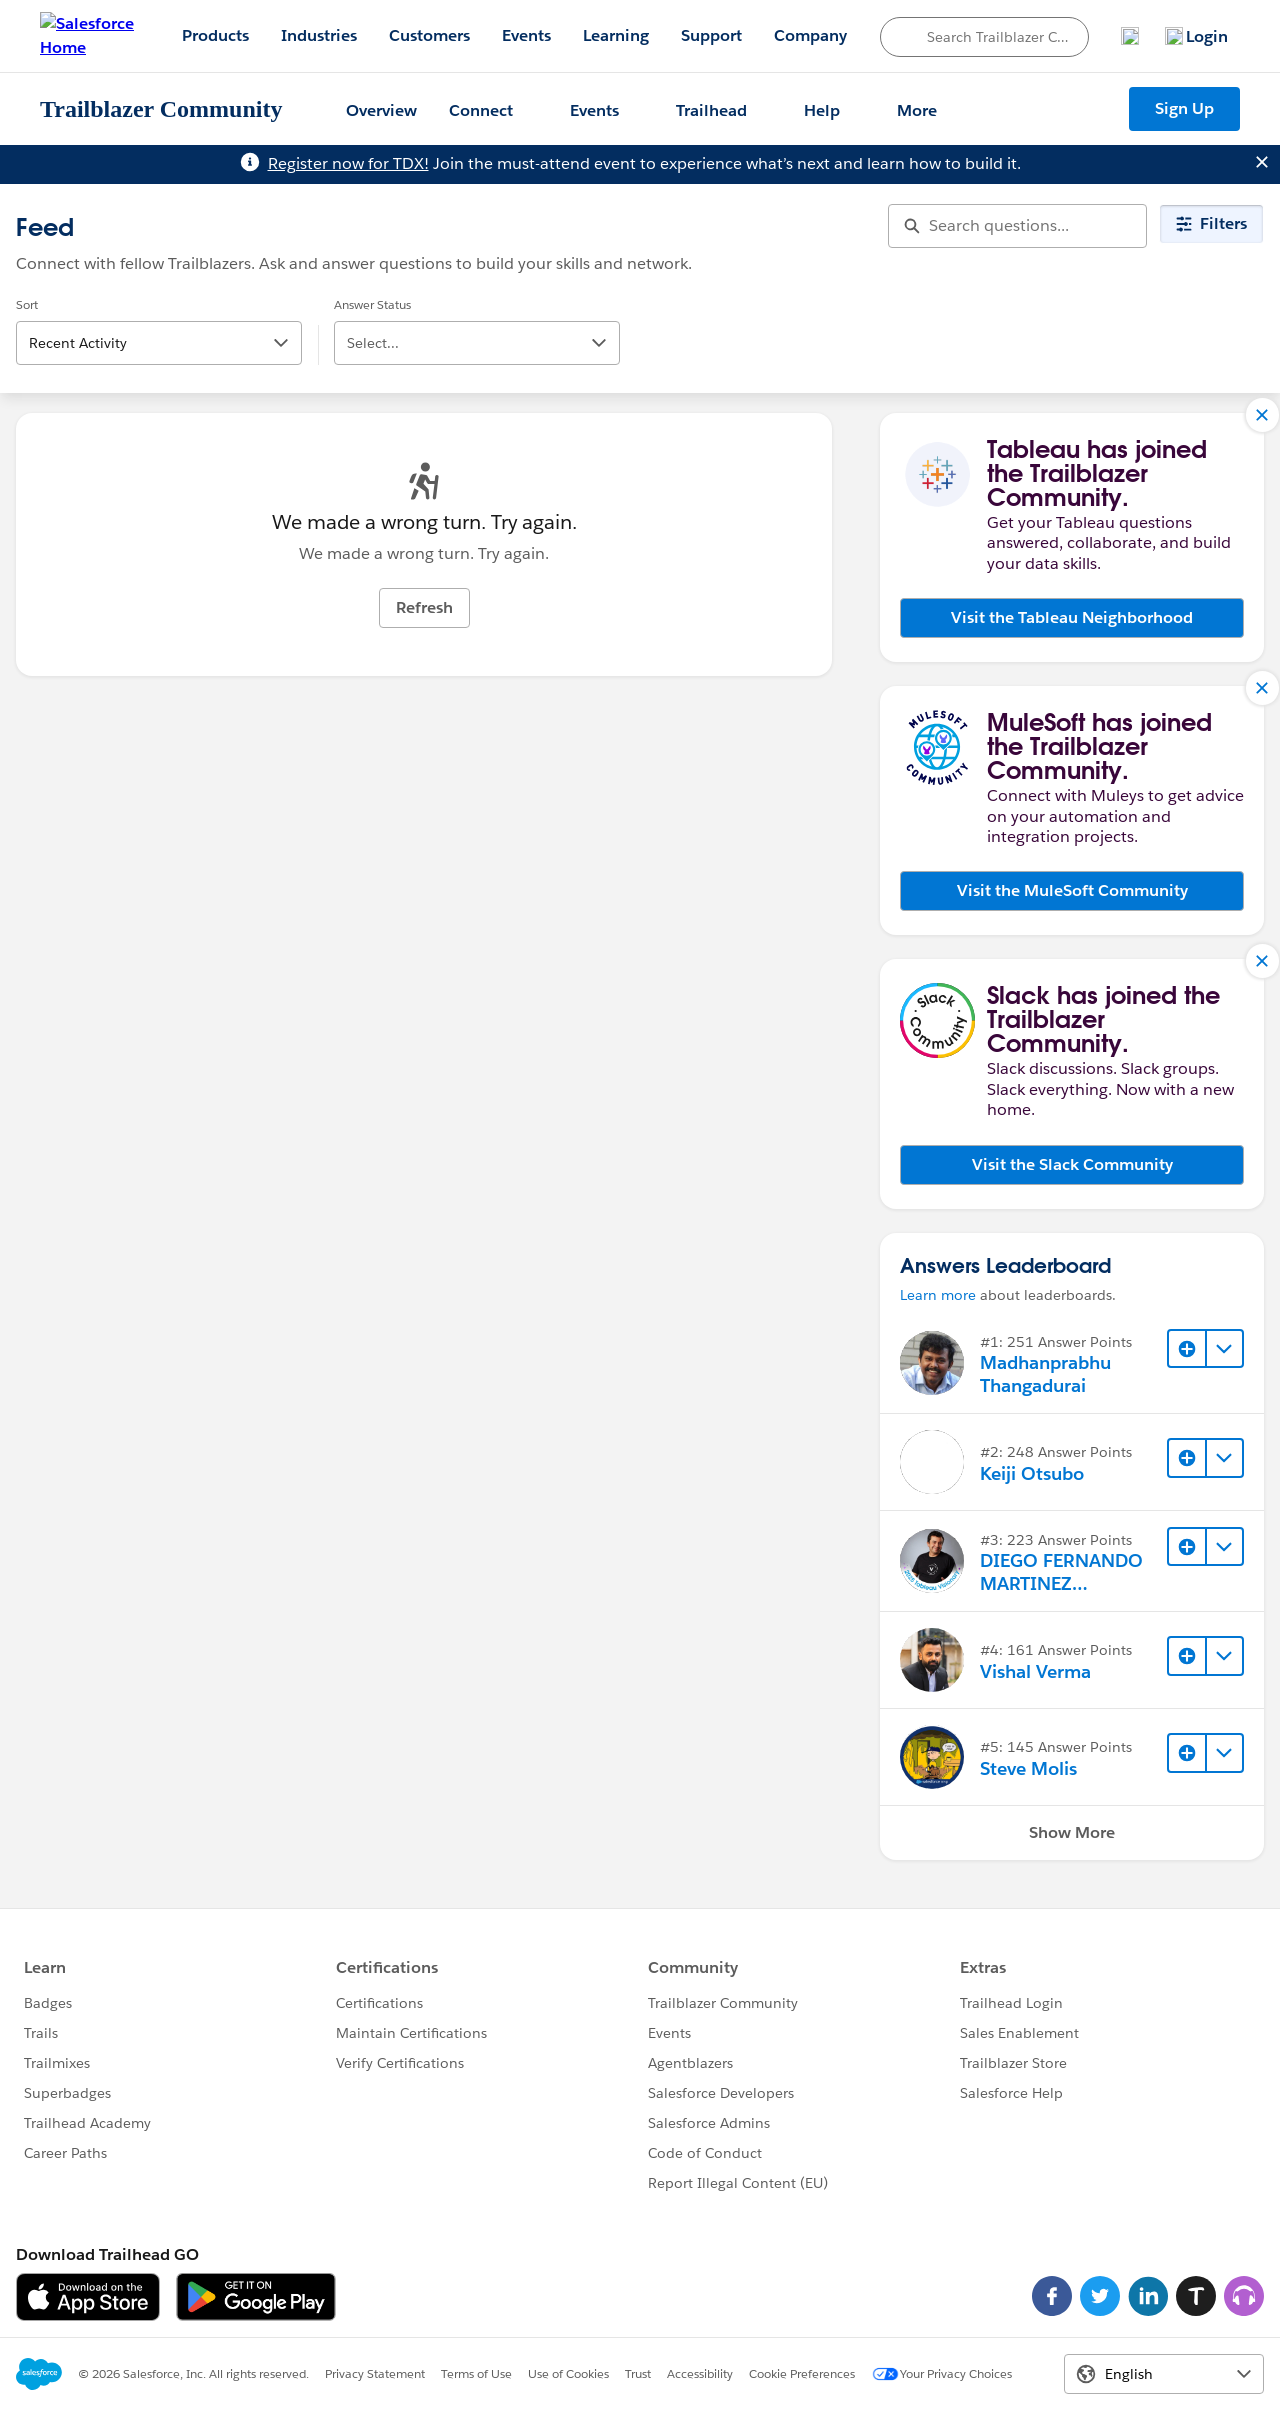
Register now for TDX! (348, 163)
